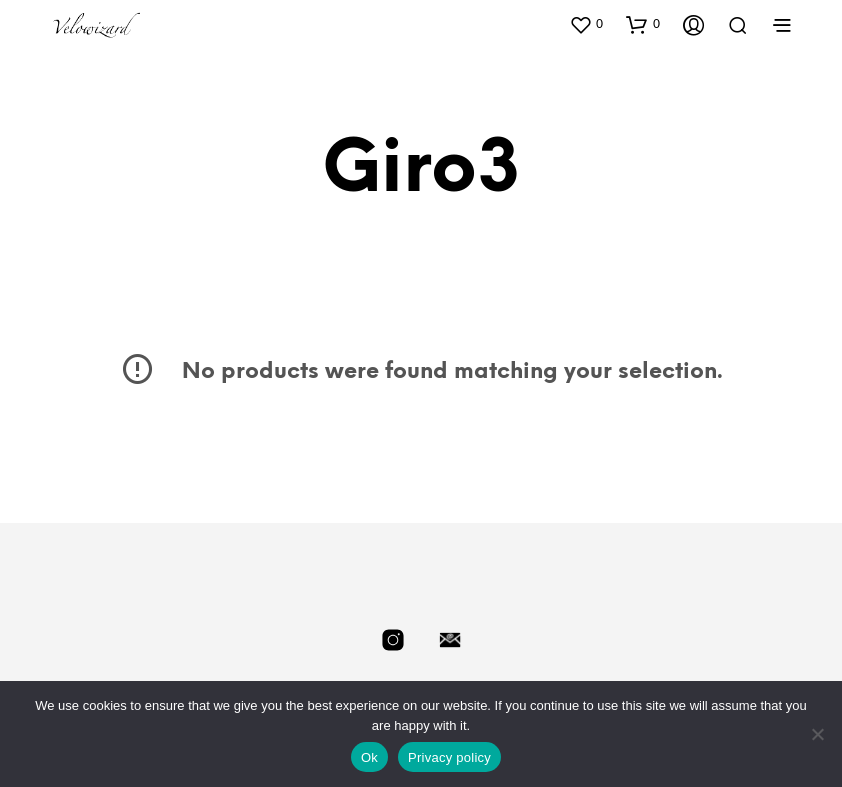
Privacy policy (449, 757)
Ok (369, 757)
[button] (586, 24)
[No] (817, 734)
